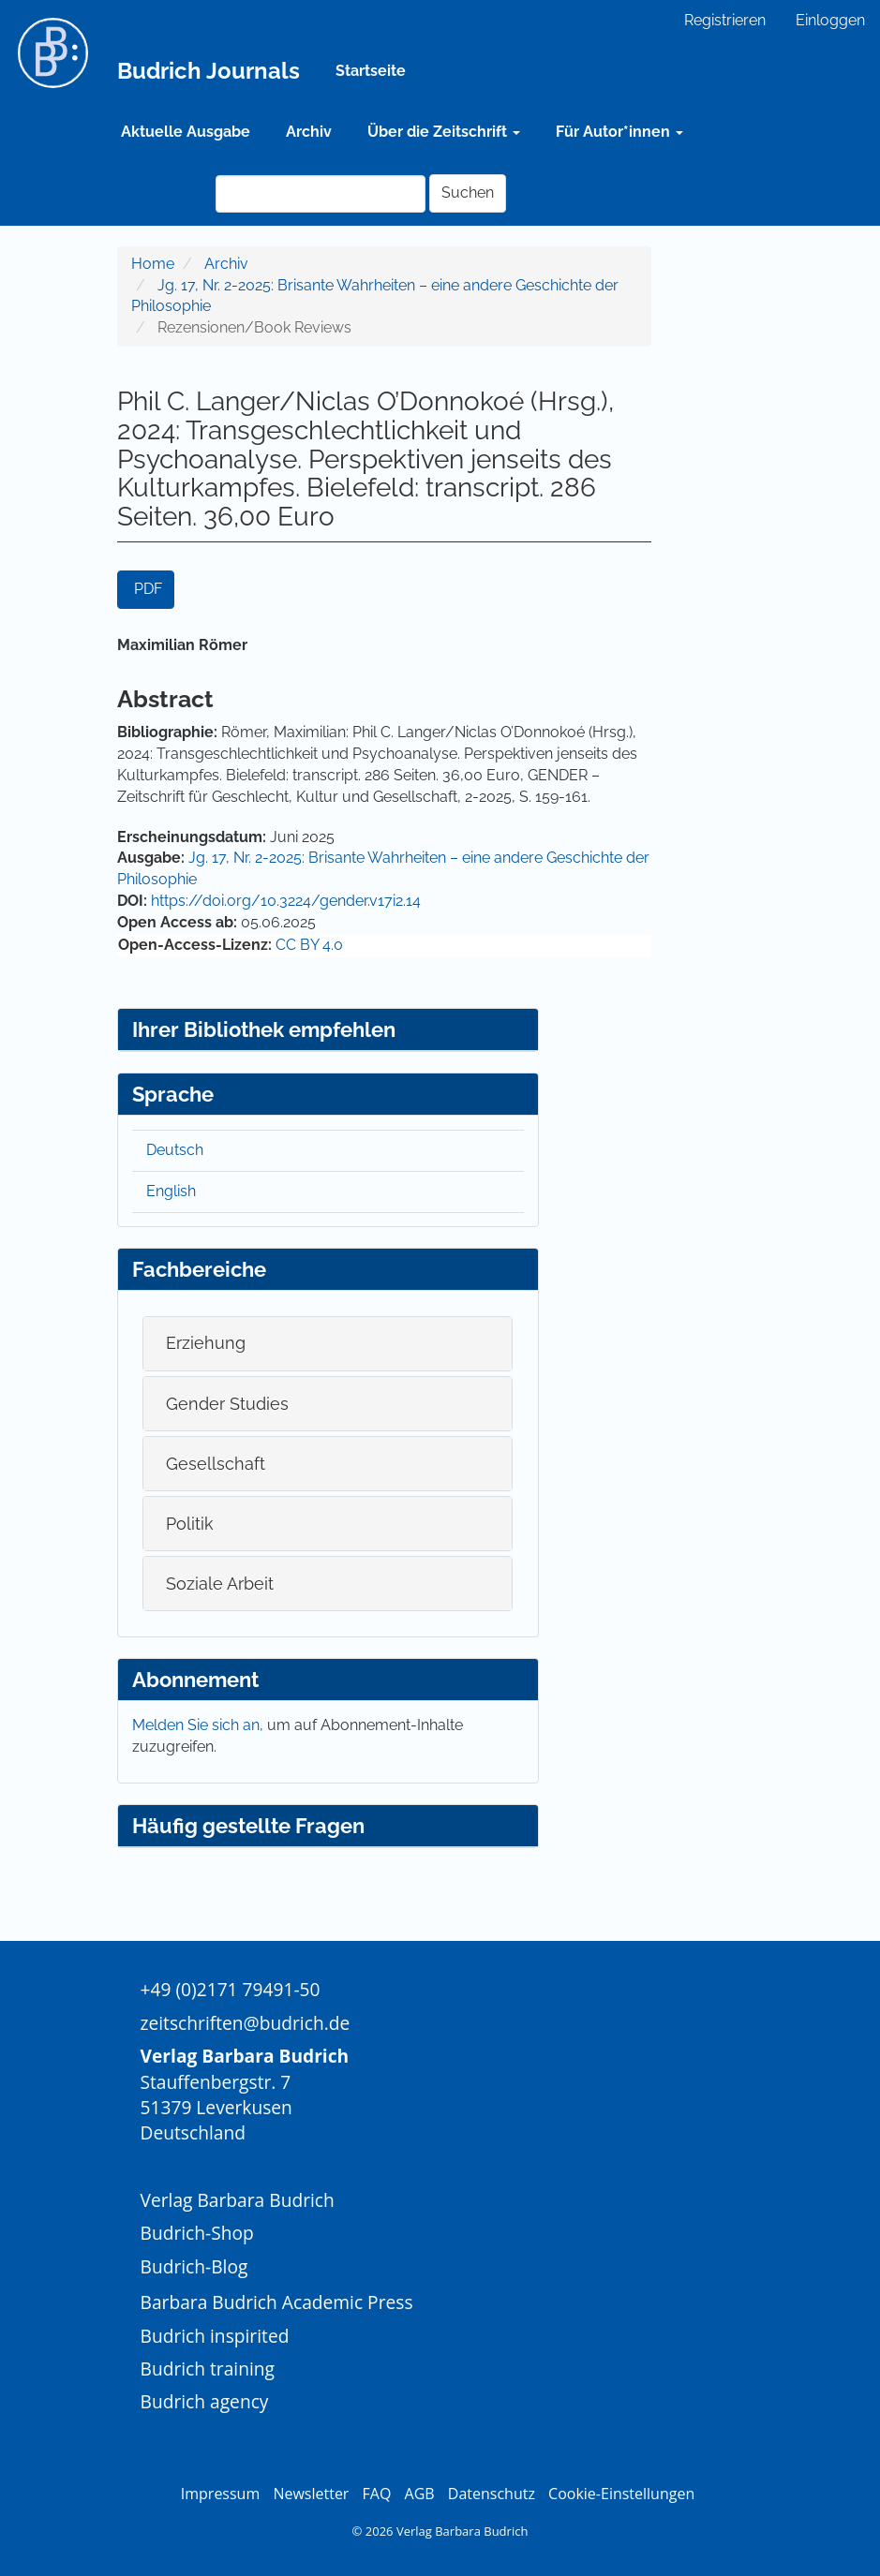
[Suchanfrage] (320, 194)
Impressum (220, 2493)
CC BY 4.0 (309, 945)
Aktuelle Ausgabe (185, 132)
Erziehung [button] (206, 1343)
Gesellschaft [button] (215, 1463)
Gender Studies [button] (227, 1404)
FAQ (377, 2493)
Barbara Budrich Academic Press (277, 2302)
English (171, 1191)
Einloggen (830, 20)
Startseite (371, 71)
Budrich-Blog (194, 2266)
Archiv (309, 132)
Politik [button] (190, 1523)
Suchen (467, 192)
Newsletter (311, 2493)
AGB (420, 2493)
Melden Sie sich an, (199, 1725)
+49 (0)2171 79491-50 (231, 1989)
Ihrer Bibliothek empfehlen (263, 1029)
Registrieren (725, 20)
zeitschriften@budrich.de (246, 2023)
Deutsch (174, 1150)
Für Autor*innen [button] (619, 132)
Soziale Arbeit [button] (220, 1583)
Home (152, 264)
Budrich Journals (208, 70)
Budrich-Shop (197, 2232)
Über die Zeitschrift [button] (443, 132)
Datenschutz (491, 2493)
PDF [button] (148, 589)
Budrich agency (205, 2401)
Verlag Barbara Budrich (238, 2200)
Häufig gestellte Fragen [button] (248, 1826)
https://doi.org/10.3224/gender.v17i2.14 (286, 901)
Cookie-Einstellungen (621, 2493)
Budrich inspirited (215, 2335)
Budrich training (208, 2368)
